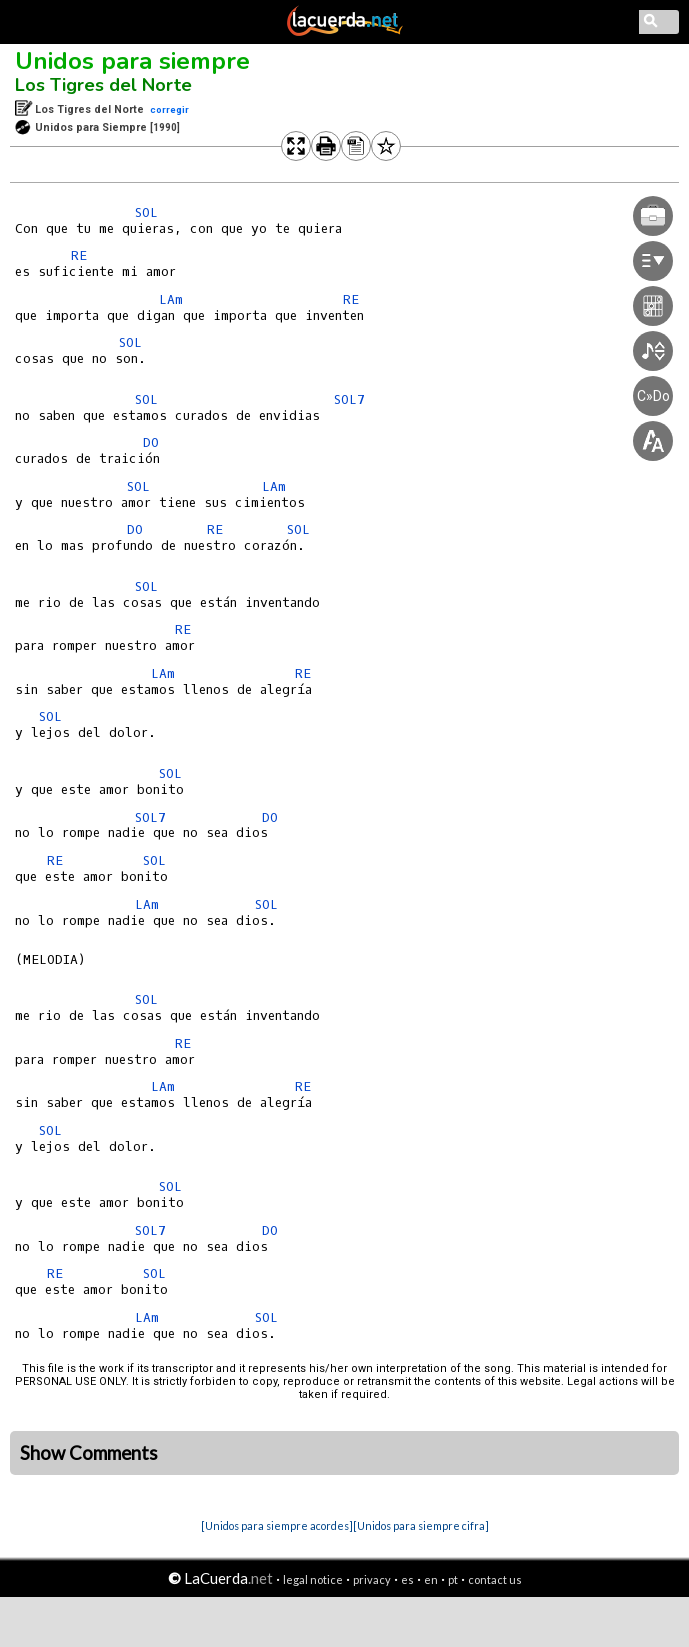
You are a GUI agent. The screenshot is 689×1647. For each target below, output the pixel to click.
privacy (372, 1579)
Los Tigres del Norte (103, 85)
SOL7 (349, 399)
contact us (495, 1579)
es (407, 1579)
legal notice (313, 1579)
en (431, 1579)
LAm (171, 299)
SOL (146, 212)
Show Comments (89, 1453)
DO (151, 442)
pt (453, 1579)
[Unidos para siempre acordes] (277, 1525)
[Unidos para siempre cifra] (421, 1525)
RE (79, 255)
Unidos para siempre (132, 61)
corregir (169, 109)
